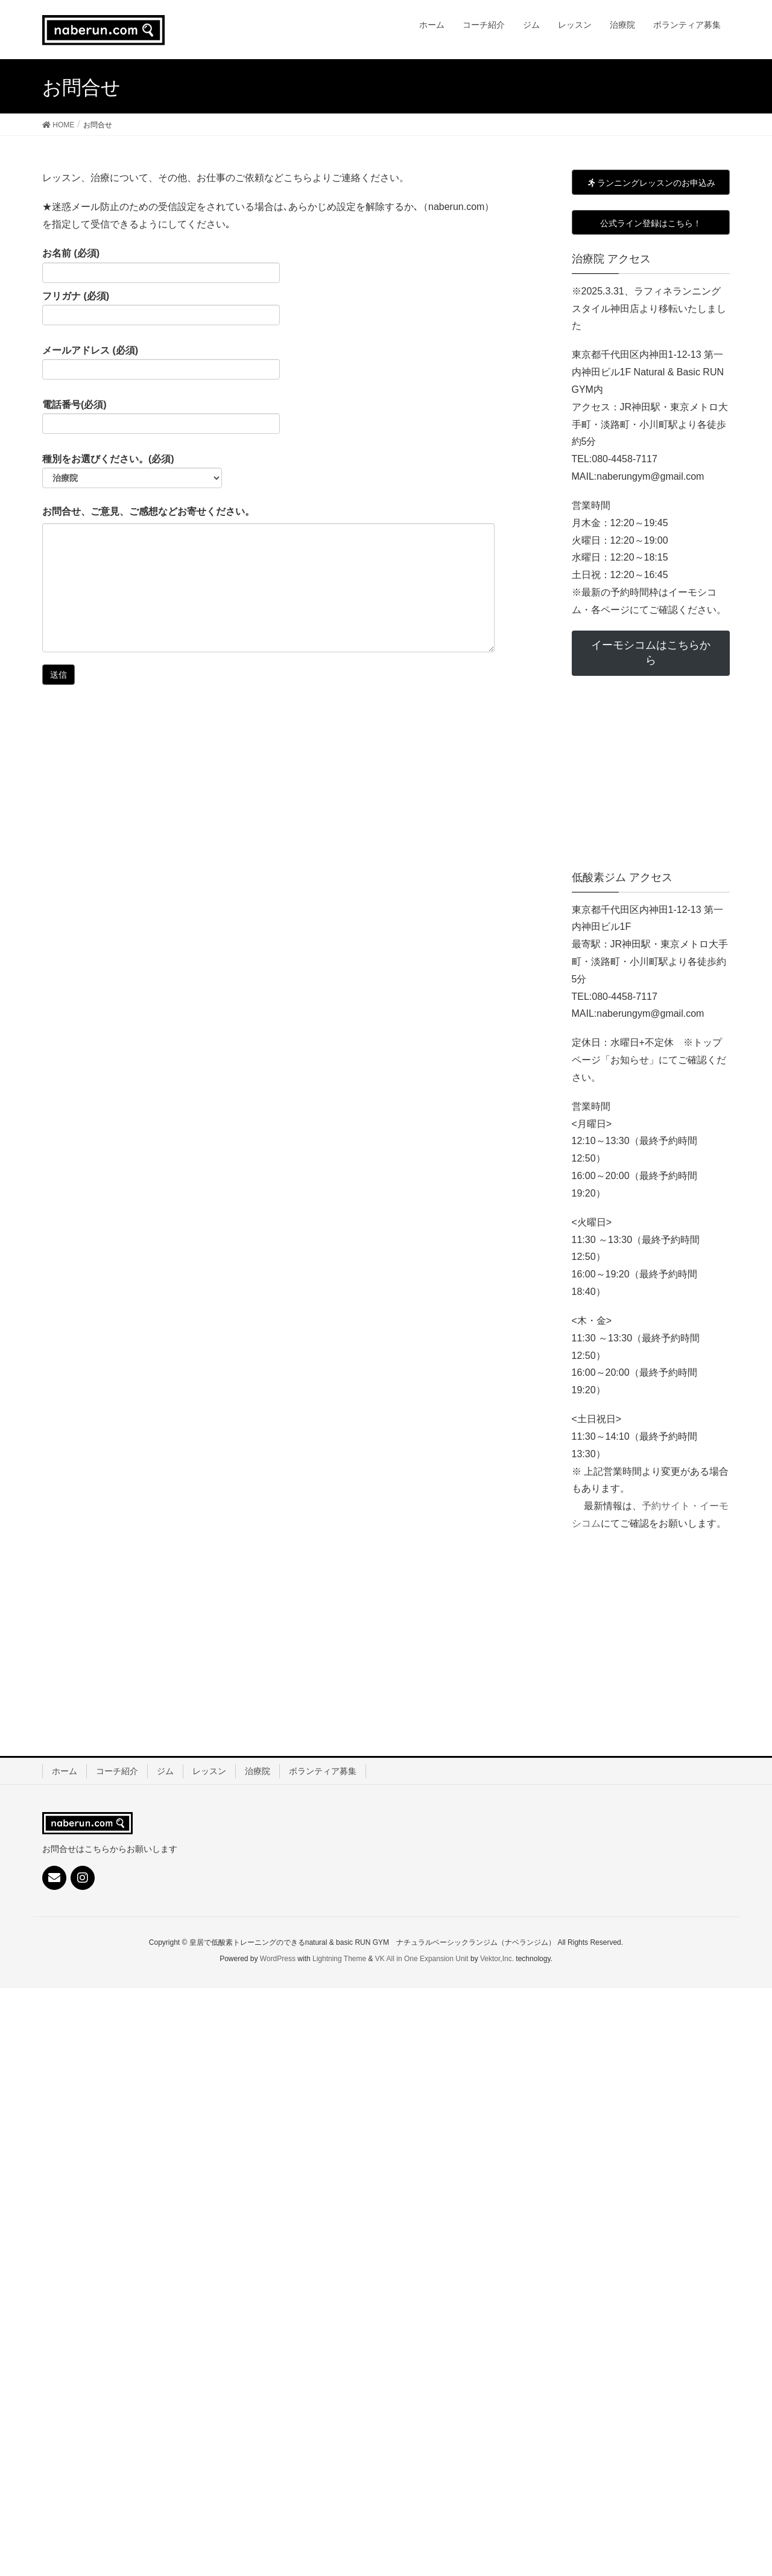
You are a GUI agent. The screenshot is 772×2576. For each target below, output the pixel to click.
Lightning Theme (339, 1958)
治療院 (257, 1771)
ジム (165, 1771)
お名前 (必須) (161, 265)
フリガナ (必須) (161, 308)
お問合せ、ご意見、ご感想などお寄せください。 (148, 511)
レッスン (209, 1771)
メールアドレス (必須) (161, 362)
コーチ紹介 (117, 1771)
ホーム (64, 1771)
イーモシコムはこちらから (650, 653)
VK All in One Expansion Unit (422, 1958)
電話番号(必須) (161, 416)
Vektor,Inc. (497, 1958)
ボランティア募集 (322, 1771)
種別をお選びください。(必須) (132, 471)
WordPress (278, 1958)
